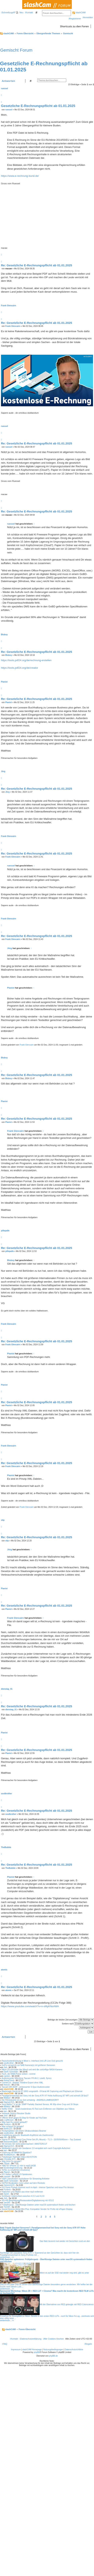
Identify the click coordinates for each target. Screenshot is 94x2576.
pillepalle (5, 1231)
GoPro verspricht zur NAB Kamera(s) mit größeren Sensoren (28, 2065)
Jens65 (7, 2203)
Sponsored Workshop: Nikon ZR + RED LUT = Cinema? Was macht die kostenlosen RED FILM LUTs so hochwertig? (47, 2292)
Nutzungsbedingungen (53, 2349)
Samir (6, 2194)
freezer (7, 2085)
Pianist (4, 682)
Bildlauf (7, 2098)
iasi (5, 2111)
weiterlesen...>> (7, 2257)
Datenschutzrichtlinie (74, 2349)
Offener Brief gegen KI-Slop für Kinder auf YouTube (24, 2118)
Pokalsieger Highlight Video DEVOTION (19, 2157)
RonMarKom (9, 2155)
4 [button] (50, 2216)
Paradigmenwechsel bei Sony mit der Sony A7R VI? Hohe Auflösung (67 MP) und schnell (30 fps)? (45, 2096)
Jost (5, 2116)
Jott (5, 2067)
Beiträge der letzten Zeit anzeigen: (71, 2019)
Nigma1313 (9, 2102)
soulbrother (6, 1793)
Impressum (16, 2349)
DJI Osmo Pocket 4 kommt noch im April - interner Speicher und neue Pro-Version (38, 2187)
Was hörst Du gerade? (11, 2161)
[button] (58, 2216)
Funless (7, 2124)
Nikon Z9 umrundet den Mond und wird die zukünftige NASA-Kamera (32, 2069)
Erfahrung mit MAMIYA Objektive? (17, 2153)
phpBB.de (53, 2356)
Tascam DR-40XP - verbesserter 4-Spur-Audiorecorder (26, 2087)
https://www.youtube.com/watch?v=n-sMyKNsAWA (30, 2006)
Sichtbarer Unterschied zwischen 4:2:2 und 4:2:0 (23, 2196)
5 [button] (54, 2216)
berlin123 (8, 2129)
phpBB (37, 2352)
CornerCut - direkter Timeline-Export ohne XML (22, 2083)
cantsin (7, 2076)
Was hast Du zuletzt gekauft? (14, 2122)
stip (3, 1520)
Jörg (3, 771)
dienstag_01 (6, 1689)
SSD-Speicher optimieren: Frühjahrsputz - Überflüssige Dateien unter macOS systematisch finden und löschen (46, 2260)
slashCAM (78, 12)
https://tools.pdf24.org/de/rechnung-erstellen (26, 660)
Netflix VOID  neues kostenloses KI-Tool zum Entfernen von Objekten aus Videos (38, 2109)
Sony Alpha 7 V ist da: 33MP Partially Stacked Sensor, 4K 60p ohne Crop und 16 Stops (40, 2104)
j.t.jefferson (8, 2120)
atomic (4, 1970)
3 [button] (45, 2216)
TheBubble (6, 1847)
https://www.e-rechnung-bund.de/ (20, 175)
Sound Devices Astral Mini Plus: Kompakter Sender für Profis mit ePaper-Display (37, 2209)
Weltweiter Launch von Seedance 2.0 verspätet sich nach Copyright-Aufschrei (36, 2148)
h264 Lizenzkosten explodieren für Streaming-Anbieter (25, 2179)
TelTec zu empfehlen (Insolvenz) (16, 2170)
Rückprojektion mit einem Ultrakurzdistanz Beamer (24, 2131)
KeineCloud (9, 2080)
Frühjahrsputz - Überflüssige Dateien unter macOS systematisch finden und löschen (38, 2205)
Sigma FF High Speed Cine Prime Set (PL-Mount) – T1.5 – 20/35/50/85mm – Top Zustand (41, 2139)
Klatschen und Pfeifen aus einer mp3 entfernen (22, 2192)
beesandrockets (11, 2142)
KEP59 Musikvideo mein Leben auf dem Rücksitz (23, 2183)
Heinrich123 (9, 2185)
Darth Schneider (11, 2072)
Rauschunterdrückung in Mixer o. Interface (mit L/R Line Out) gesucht (32, 2061)
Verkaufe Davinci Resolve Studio (16, 2113)
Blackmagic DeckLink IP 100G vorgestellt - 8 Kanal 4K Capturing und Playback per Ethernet (42, 2091)
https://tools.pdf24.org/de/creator (19, 667)
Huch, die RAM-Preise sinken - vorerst (18, 2074)
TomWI (7, 2207)
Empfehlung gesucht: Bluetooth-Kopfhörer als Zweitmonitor (28, 2135)
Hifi (5, 2137)
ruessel (4, 88)
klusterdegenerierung (13, 2168)
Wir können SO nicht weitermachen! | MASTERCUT (24, 2144)
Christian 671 (9, 2159)
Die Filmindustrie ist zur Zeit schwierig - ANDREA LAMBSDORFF (30, 2100)
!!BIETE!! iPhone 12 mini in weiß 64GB (19, 2166)
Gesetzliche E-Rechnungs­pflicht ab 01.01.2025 (38, 106)
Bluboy (4, 634)
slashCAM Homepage (32, 2349)
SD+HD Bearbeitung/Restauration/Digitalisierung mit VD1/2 (28, 2200)
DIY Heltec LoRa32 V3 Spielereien (17, 2174)
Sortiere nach (78, 2023)
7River (7, 2163)
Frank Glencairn (8, 305)
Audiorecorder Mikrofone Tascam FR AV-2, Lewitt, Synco (26, 2078)
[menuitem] (19, 12)
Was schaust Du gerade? (13, 2126)
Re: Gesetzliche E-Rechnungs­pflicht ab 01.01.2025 (36, 265)
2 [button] (41, 2216)
